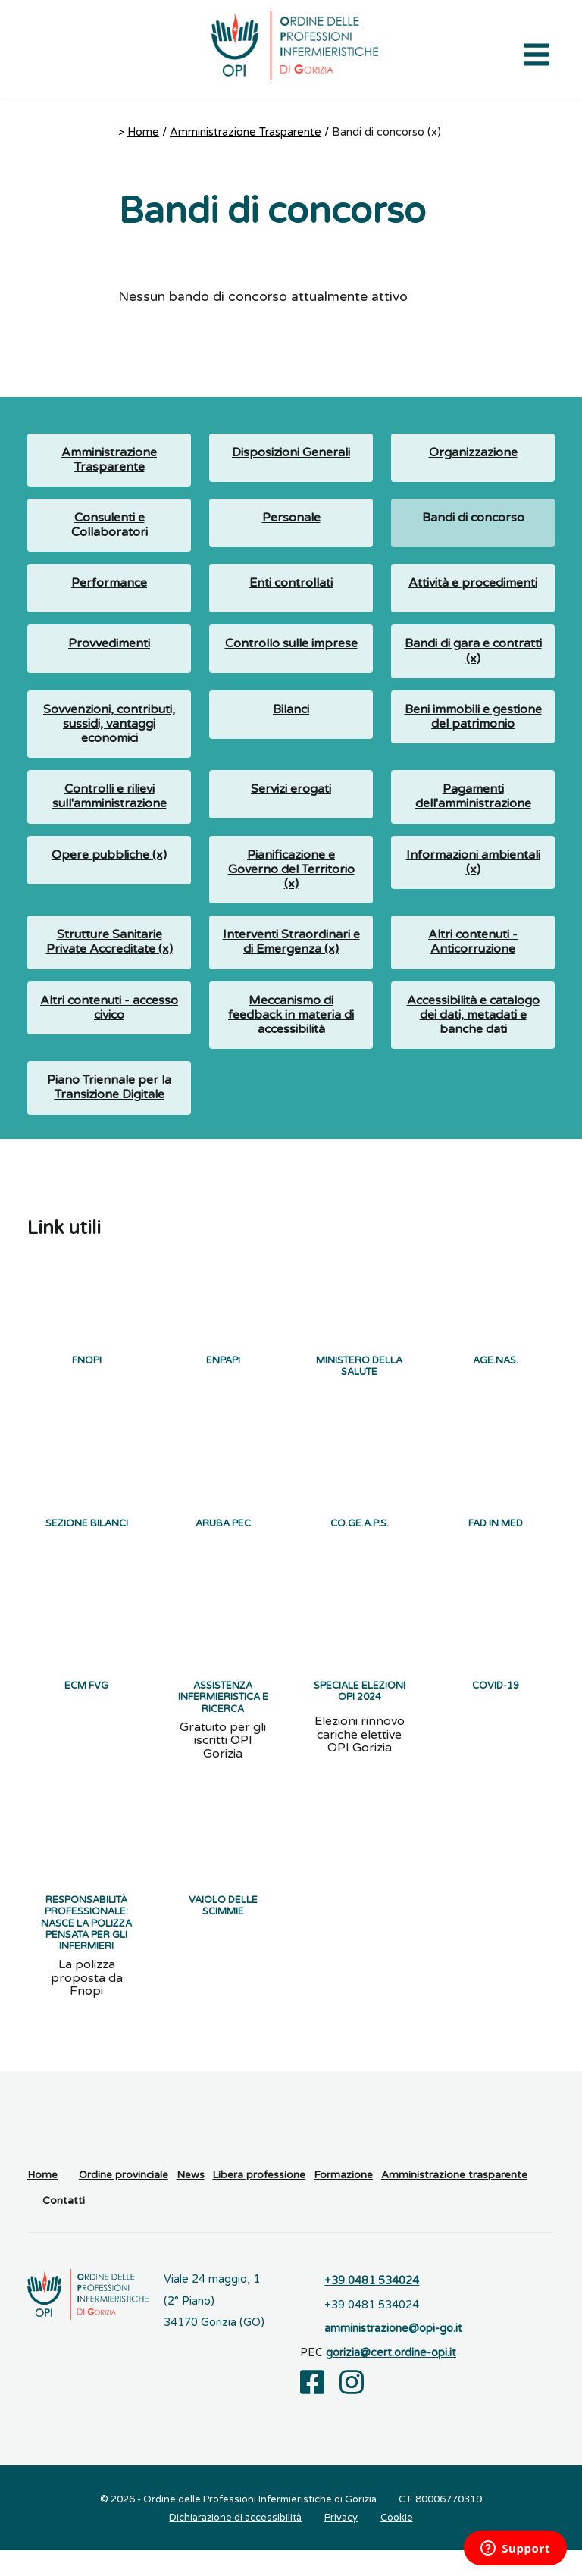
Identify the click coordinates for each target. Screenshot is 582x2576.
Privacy (341, 2543)
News (191, 2201)
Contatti (63, 2227)
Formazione (343, 2201)
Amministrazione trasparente (454, 2201)
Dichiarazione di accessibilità (235, 2543)
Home (143, 132)
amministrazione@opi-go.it (393, 2355)
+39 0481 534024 (371, 2307)
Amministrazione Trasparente (245, 132)
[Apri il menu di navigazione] (536, 53)
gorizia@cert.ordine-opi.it (391, 2379)
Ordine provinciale (123, 2201)
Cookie (396, 2543)
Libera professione (258, 2201)
